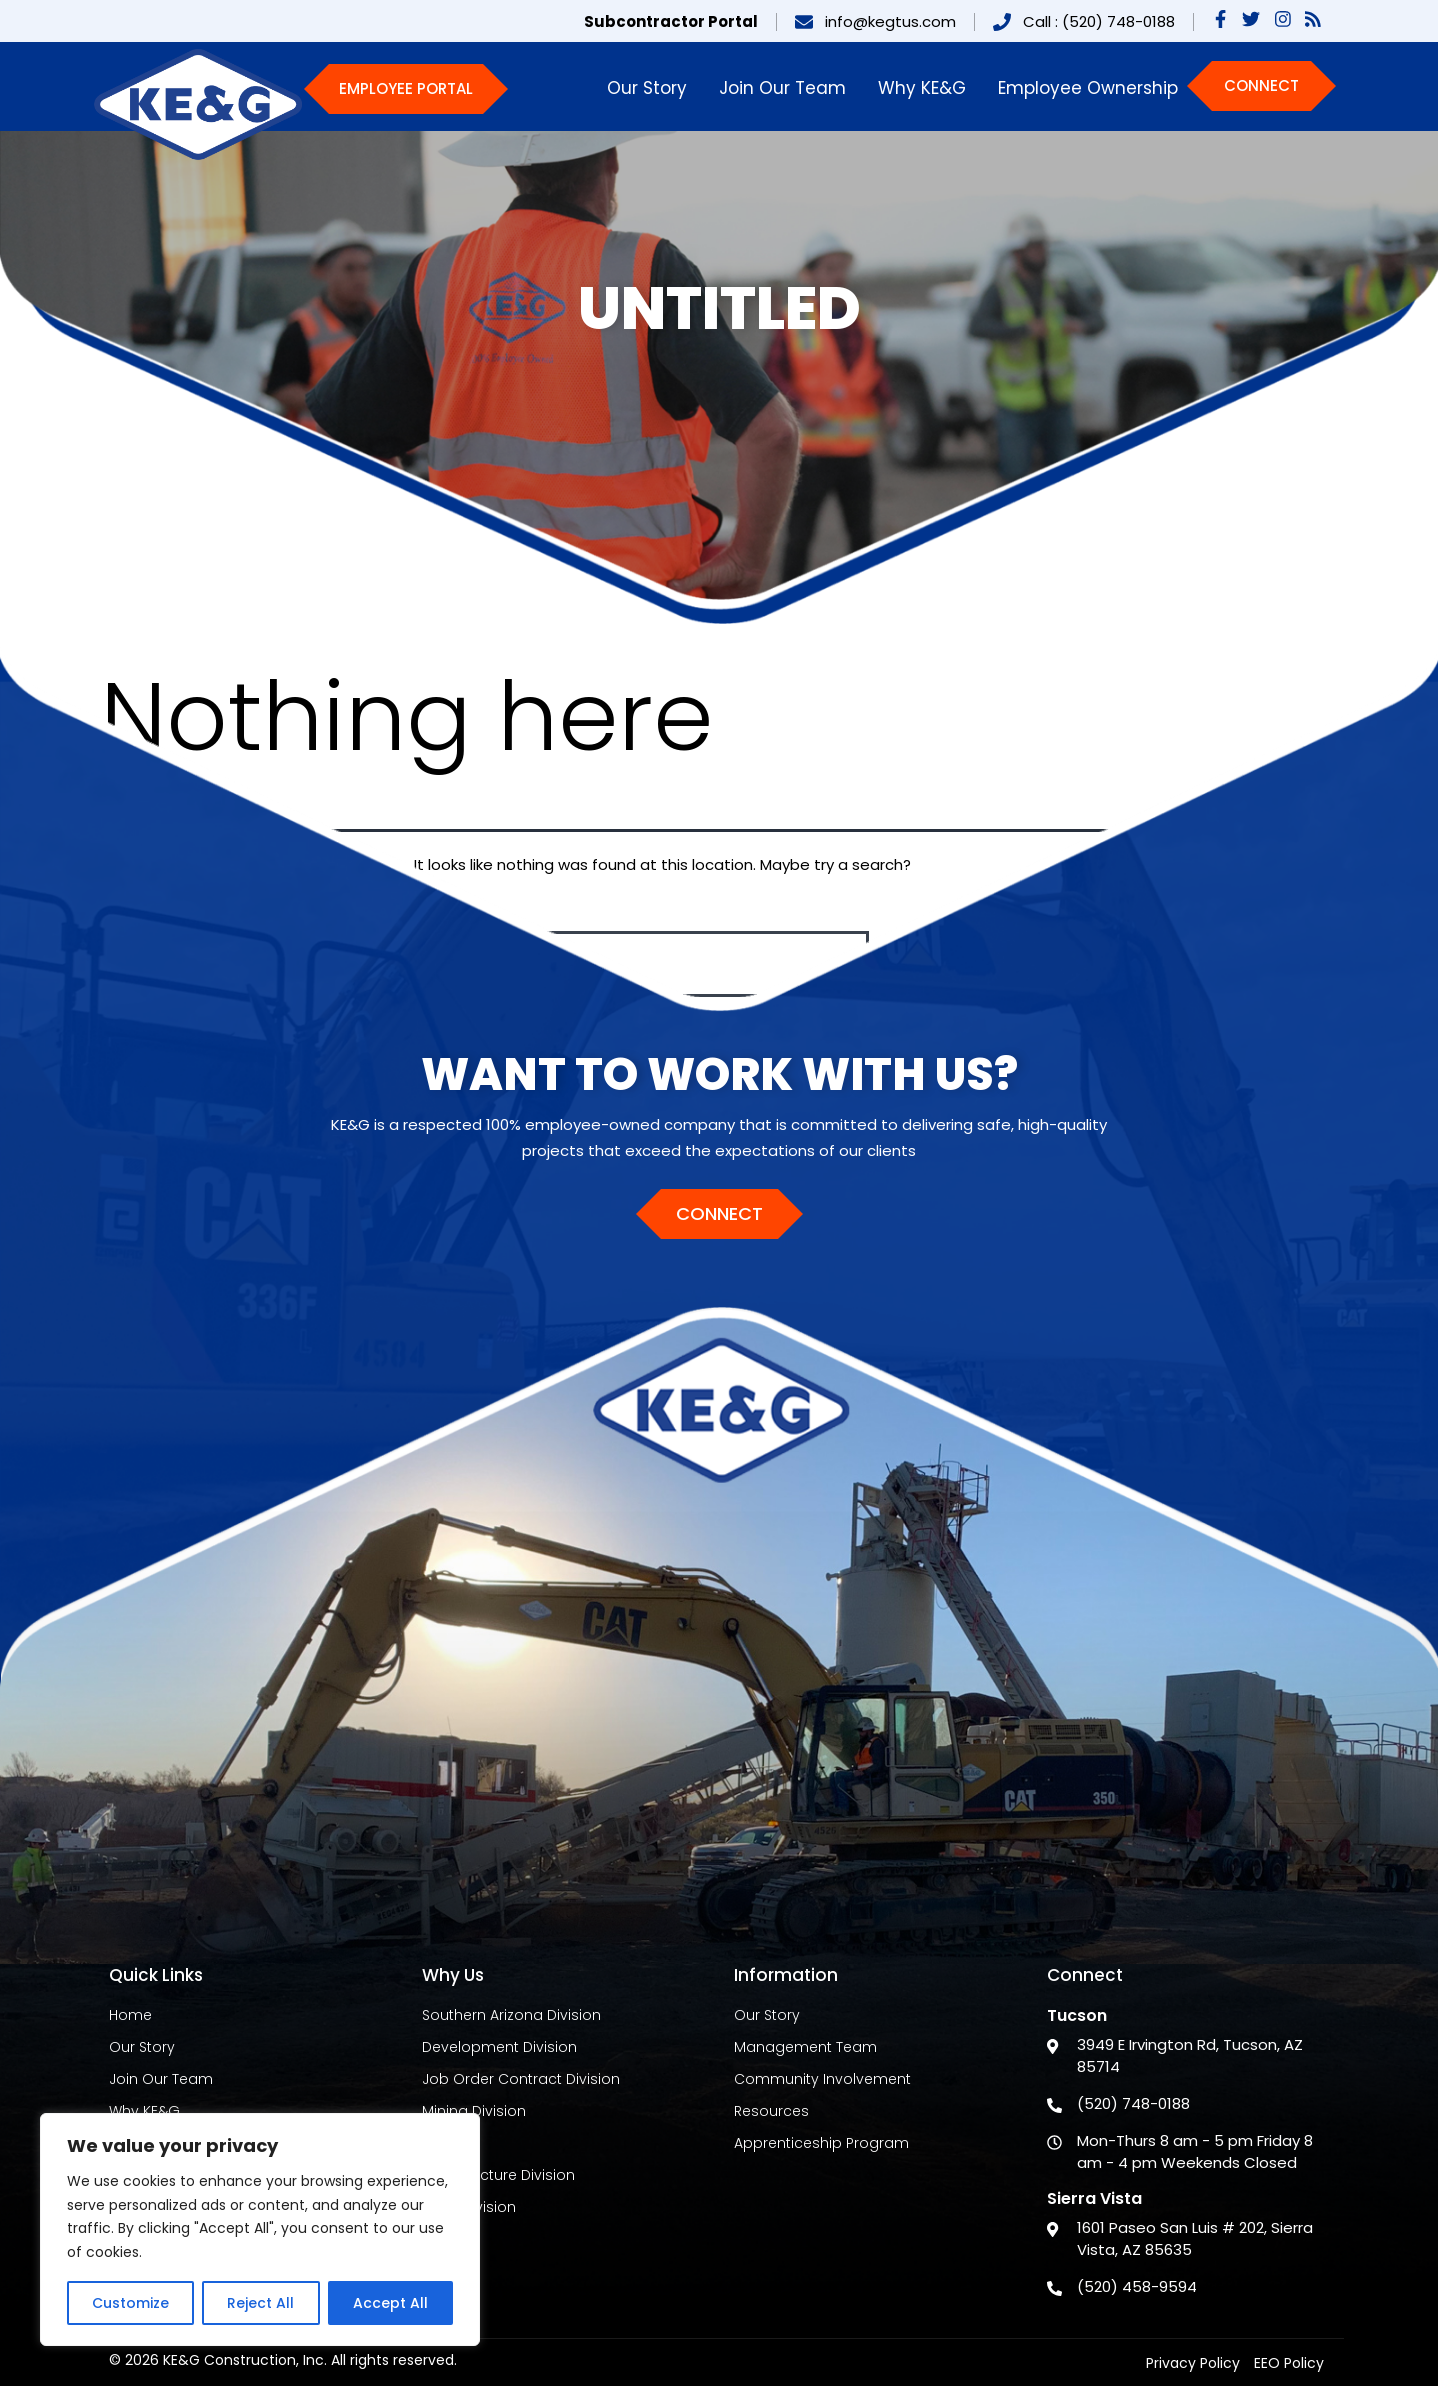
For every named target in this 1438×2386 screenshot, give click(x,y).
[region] (260, 2229)
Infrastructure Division (498, 2175)
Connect (1261, 85)
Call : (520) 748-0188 (1099, 21)
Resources (771, 2111)
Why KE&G (922, 88)
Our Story (647, 88)
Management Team (805, 2047)
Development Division (499, 2047)
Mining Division (474, 2111)
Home (130, 2015)
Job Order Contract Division (521, 2079)
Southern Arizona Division (511, 2015)
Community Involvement (822, 2079)
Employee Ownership (1088, 88)
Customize (130, 2303)
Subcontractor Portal (671, 21)
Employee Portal (406, 88)
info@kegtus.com (890, 21)
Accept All (390, 2303)
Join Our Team (782, 88)
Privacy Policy (1193, 2363)
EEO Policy (1289, 2363)
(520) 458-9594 (1137, 2286)
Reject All (260, 2303)
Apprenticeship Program (821, 2143)
